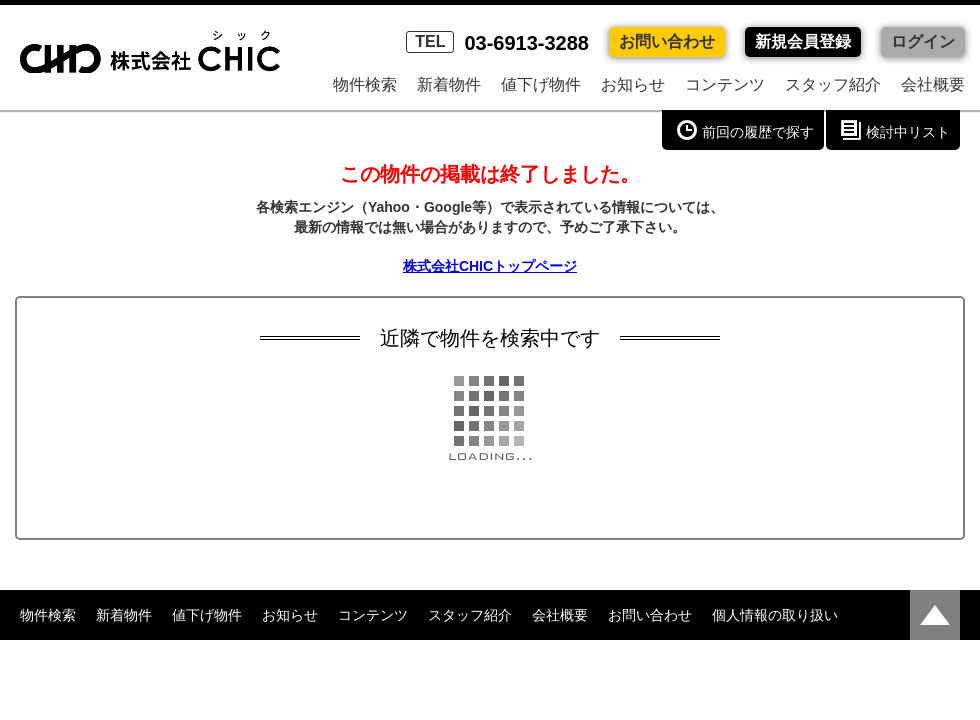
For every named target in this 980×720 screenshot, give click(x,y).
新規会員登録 (803, 41)
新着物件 (449, 84)
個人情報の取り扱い (775, 615)
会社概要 (933, 84)
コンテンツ (725, 84)
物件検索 (365, 84)
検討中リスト (908, 132)
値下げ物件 (541, 84)
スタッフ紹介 (833, 84)
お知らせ (633, 84)
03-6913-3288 (497, 43)
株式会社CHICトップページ (490, 266)
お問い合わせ (667, 41)
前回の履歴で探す (758, 132)
